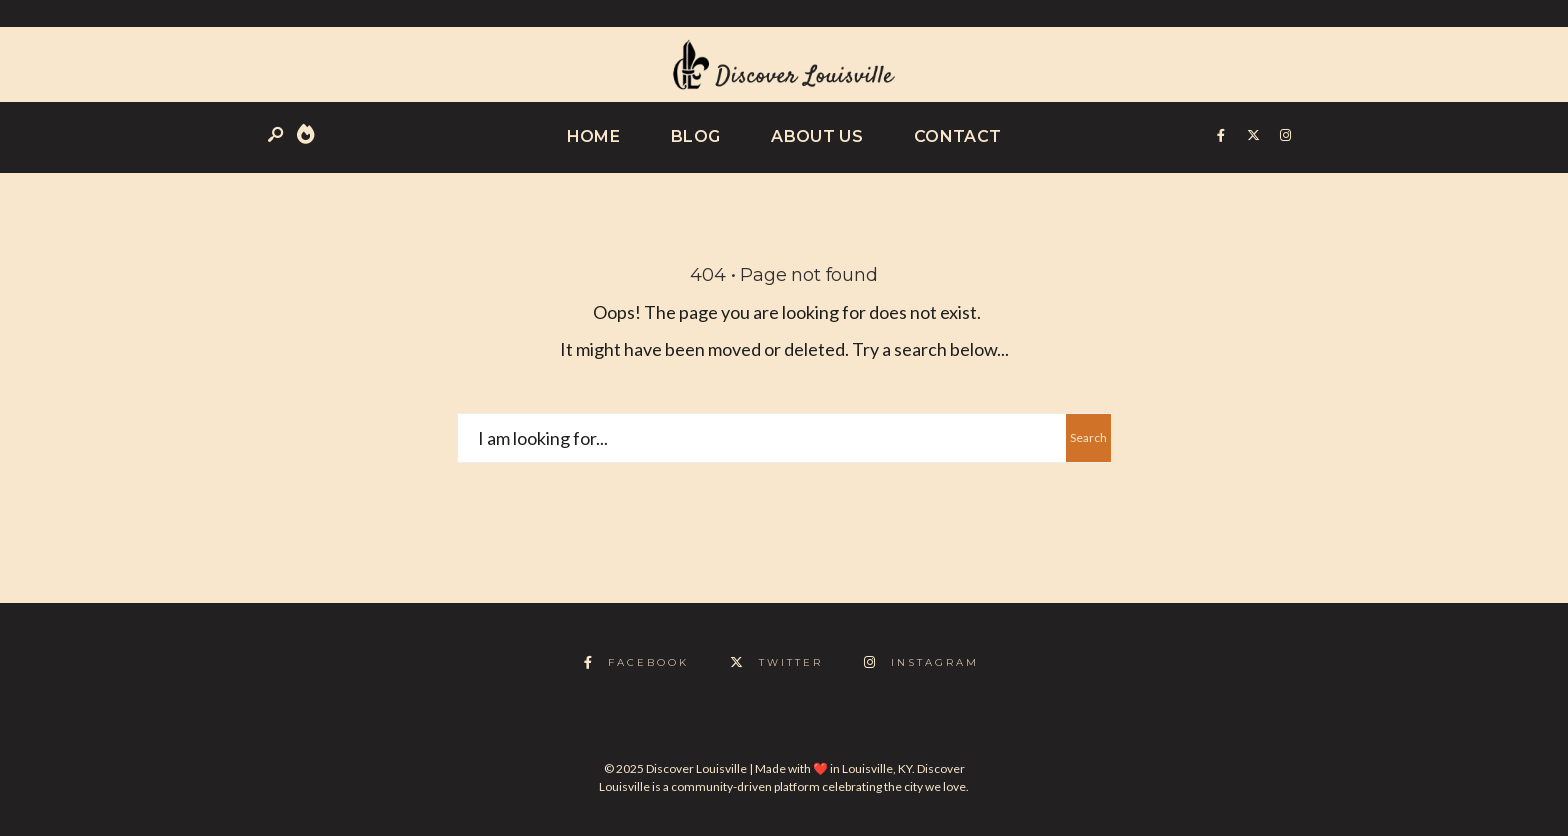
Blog (695, 136)
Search (1088, 437)
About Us (817, 136)
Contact (957, 136)
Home (593, 136)
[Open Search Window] (277, 135)
